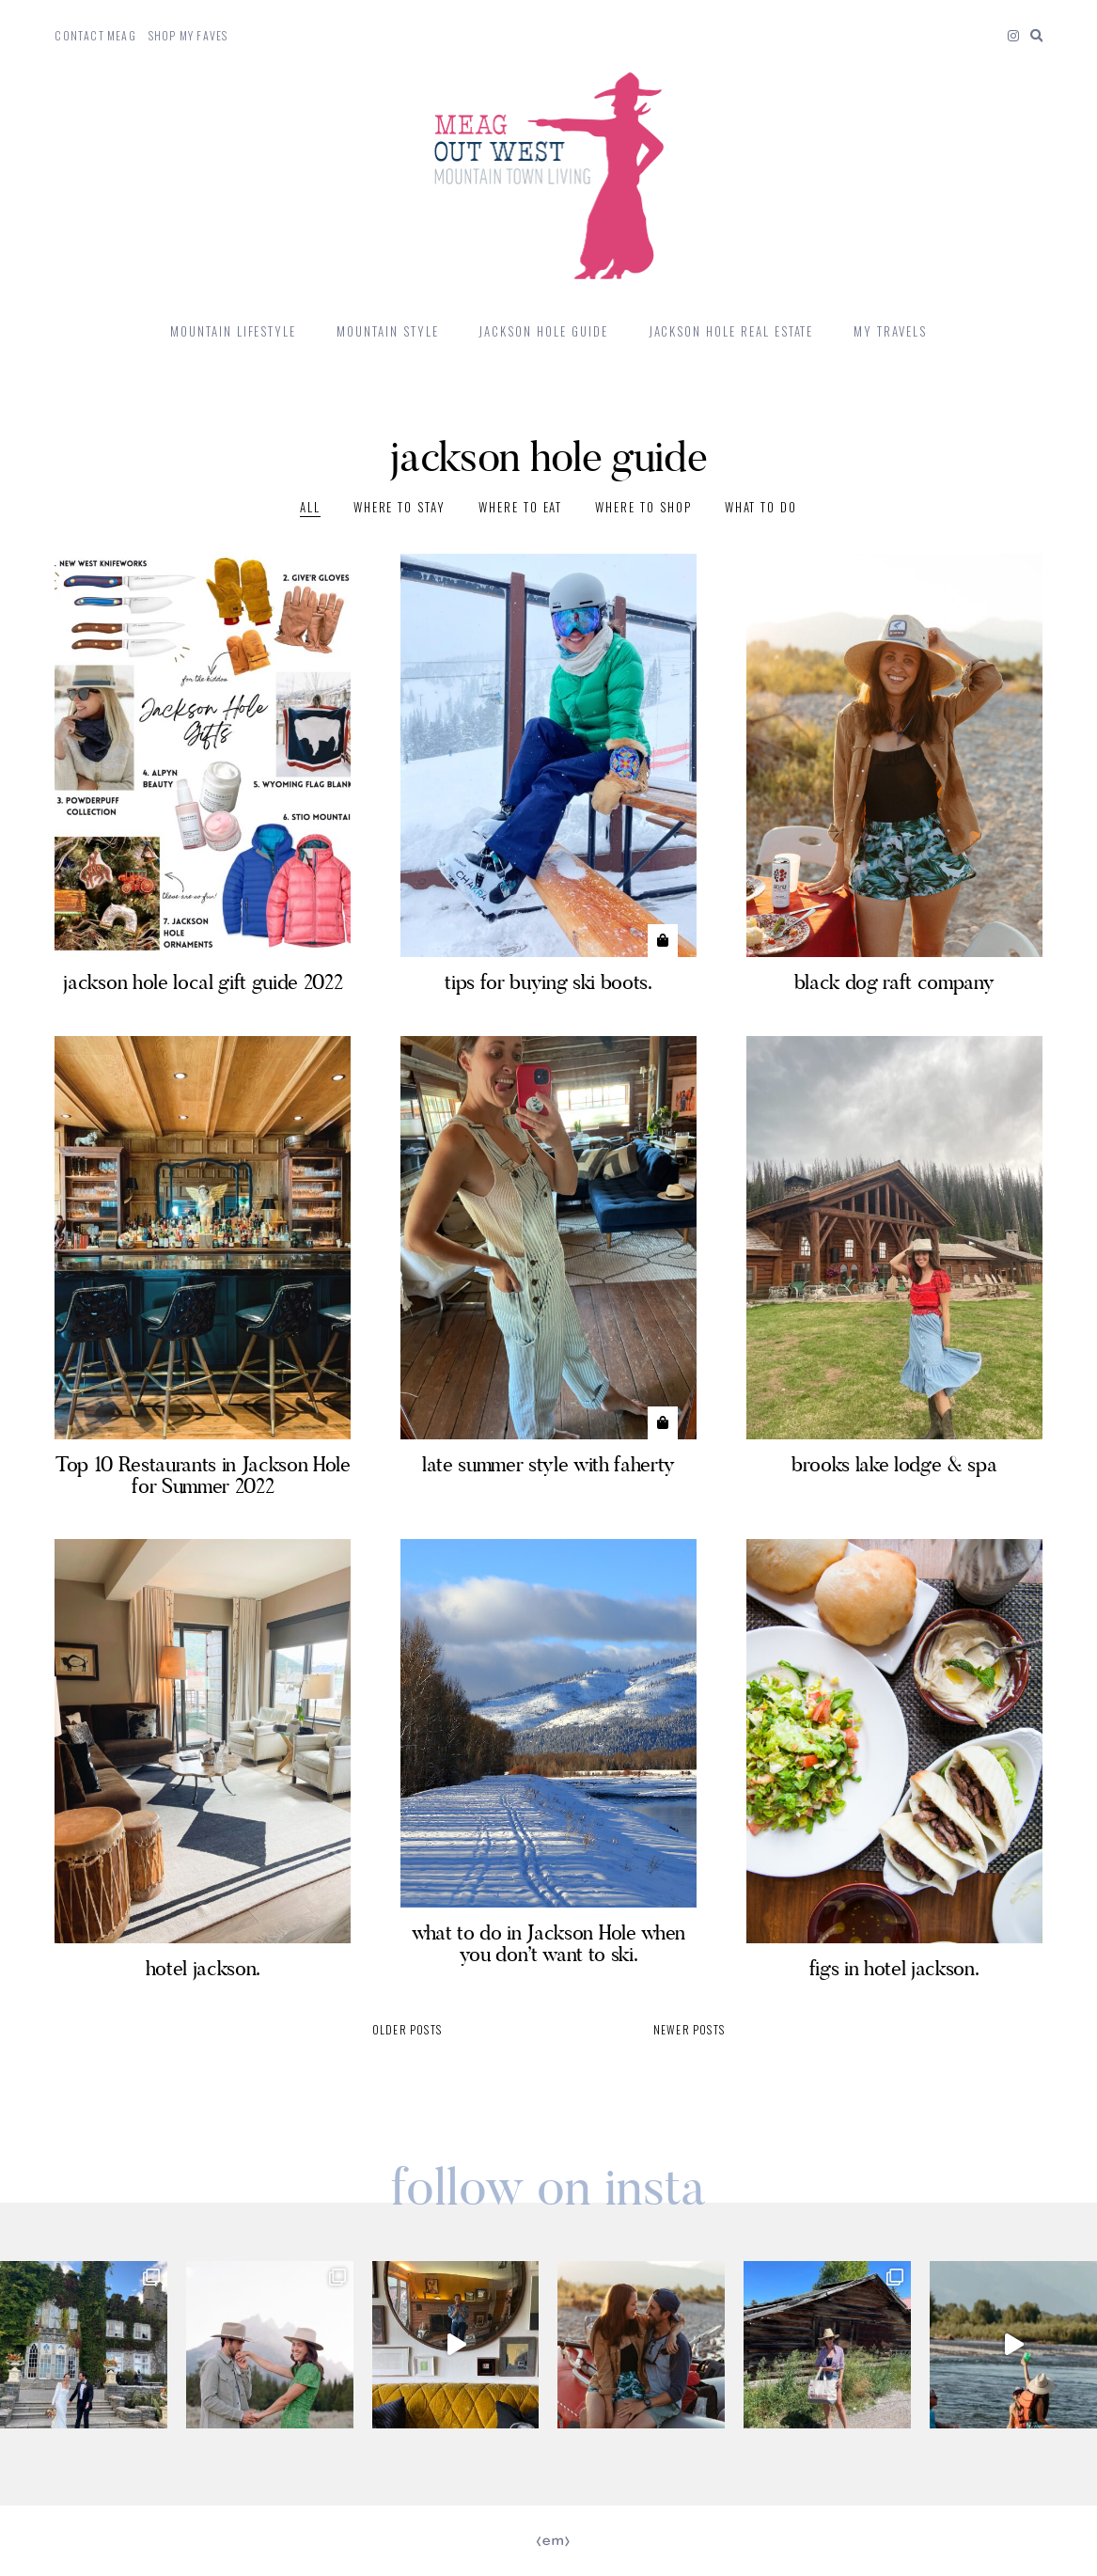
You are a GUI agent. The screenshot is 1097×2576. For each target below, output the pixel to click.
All (310, 506)
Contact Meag (95, 35)
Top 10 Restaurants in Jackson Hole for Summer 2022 (203, 1475)
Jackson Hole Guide (542, 331)
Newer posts (689, 2029)
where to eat (520, 506)
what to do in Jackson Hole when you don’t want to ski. (548, 1943)
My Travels (890, 331)
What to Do (761, 506)
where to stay (399, 506)
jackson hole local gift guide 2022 (202, 981)
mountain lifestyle (233, 331)
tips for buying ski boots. (548, 981)
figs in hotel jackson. (894, 1968)
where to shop (643, 506)
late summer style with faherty (548, 1464)
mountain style (387, 331)
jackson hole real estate (731, 331)
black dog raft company (894, 981)
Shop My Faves (188, 35)
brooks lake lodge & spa (893, 1464)
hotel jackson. (203, 1968)
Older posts (407, 2029)
